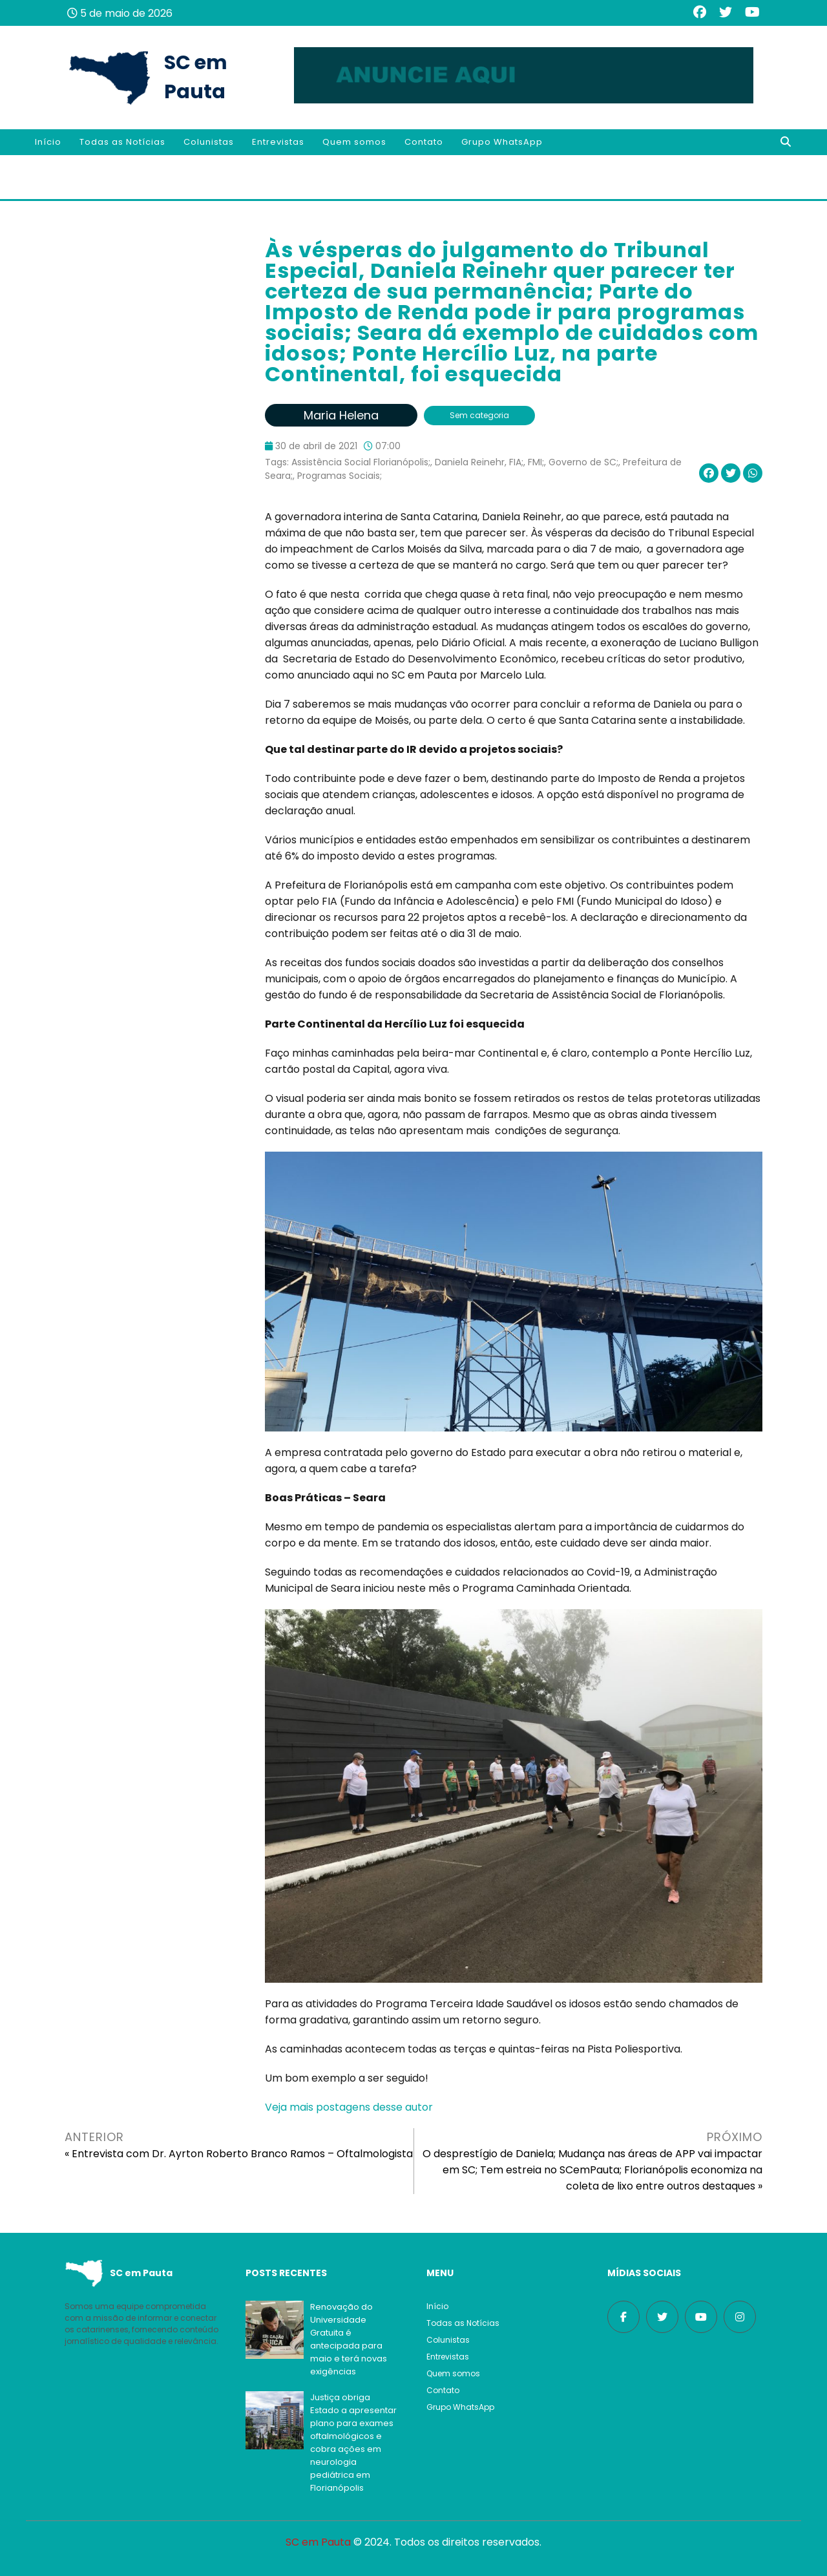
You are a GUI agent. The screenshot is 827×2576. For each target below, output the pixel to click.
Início (48, 142)
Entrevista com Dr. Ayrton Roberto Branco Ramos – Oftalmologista (242, 2153)
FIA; (516, 462)
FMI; (536, 462)
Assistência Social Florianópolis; (360, 462)
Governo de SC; (583, 462)
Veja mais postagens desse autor (349, 2107)
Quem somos (354, 142)
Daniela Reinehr (470, 462)
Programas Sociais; (339, 475)
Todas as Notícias (122, 142)
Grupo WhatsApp (502, 142)
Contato (423, 142)
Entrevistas (278, 142)
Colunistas (208, 142)
